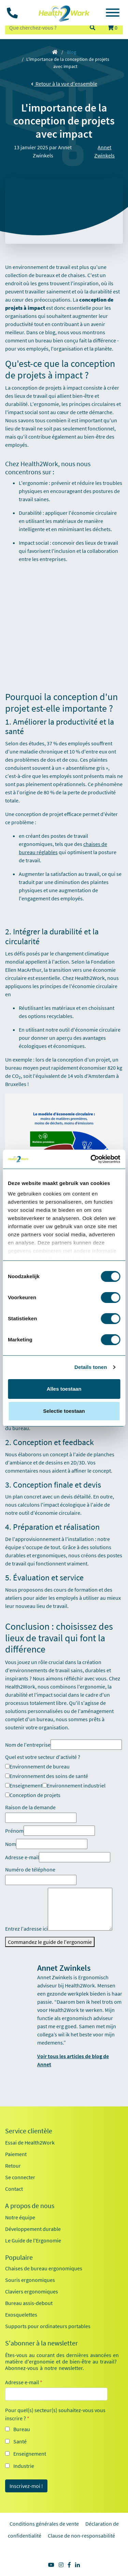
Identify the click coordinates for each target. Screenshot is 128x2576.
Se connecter (20, 2177)
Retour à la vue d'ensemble (64, 83)
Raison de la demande (30, 1807)
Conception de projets (32, 1795)
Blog (71, 52)
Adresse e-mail (22, 1857)
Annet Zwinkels (104, 151)
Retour (13, 2165)
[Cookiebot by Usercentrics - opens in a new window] (91, 1159)
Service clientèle (28, 2131)
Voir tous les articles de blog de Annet (73, 2060)
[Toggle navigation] (113, 13)
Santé (20, 2441)
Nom (10, 1844)
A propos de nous (29, 2206)
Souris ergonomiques (30, 2279)
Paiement (16, 2154)
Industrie (23, 2465)
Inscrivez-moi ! (26, 2485)
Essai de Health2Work (30, 2142)
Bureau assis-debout (29, 2303)
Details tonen (90, 1367)
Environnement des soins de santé (46, 1776)
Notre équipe (20, 2217)
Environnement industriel (73, 1785)
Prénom (14, 1830)
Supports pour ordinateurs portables (47, 2326)
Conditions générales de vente (44, 2523)
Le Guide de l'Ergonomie (33, 2240)
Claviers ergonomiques (31, 2291)
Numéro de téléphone (30, 1869)
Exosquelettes (21, 2314)
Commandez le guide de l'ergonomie (50, 1941)
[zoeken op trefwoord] (44, 27)
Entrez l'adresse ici (26, 1928)
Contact (14, 2188)
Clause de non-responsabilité (81, 2535)
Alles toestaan (64, 1389)
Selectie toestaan (64, 1411)
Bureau (21, 2429)
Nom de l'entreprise (28, 1744)
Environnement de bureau (37, 1766)
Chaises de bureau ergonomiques (43, 2268)
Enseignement (23, 1785)
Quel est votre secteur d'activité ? (42, 1756)
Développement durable (33, 2228)
